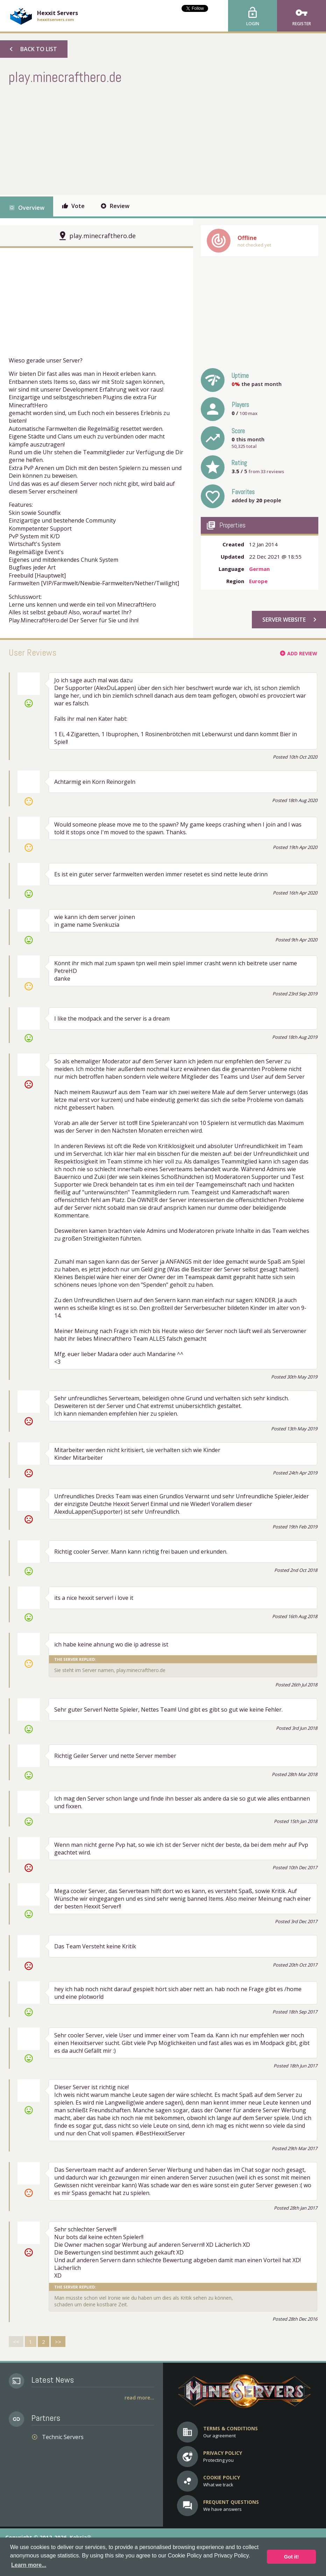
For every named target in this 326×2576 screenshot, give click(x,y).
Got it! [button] (291, 2557)
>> (58, 2341)
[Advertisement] (136, 139)
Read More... (139, 2397)
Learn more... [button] (28, 2565)
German (259, 568)
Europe (258, 581)
